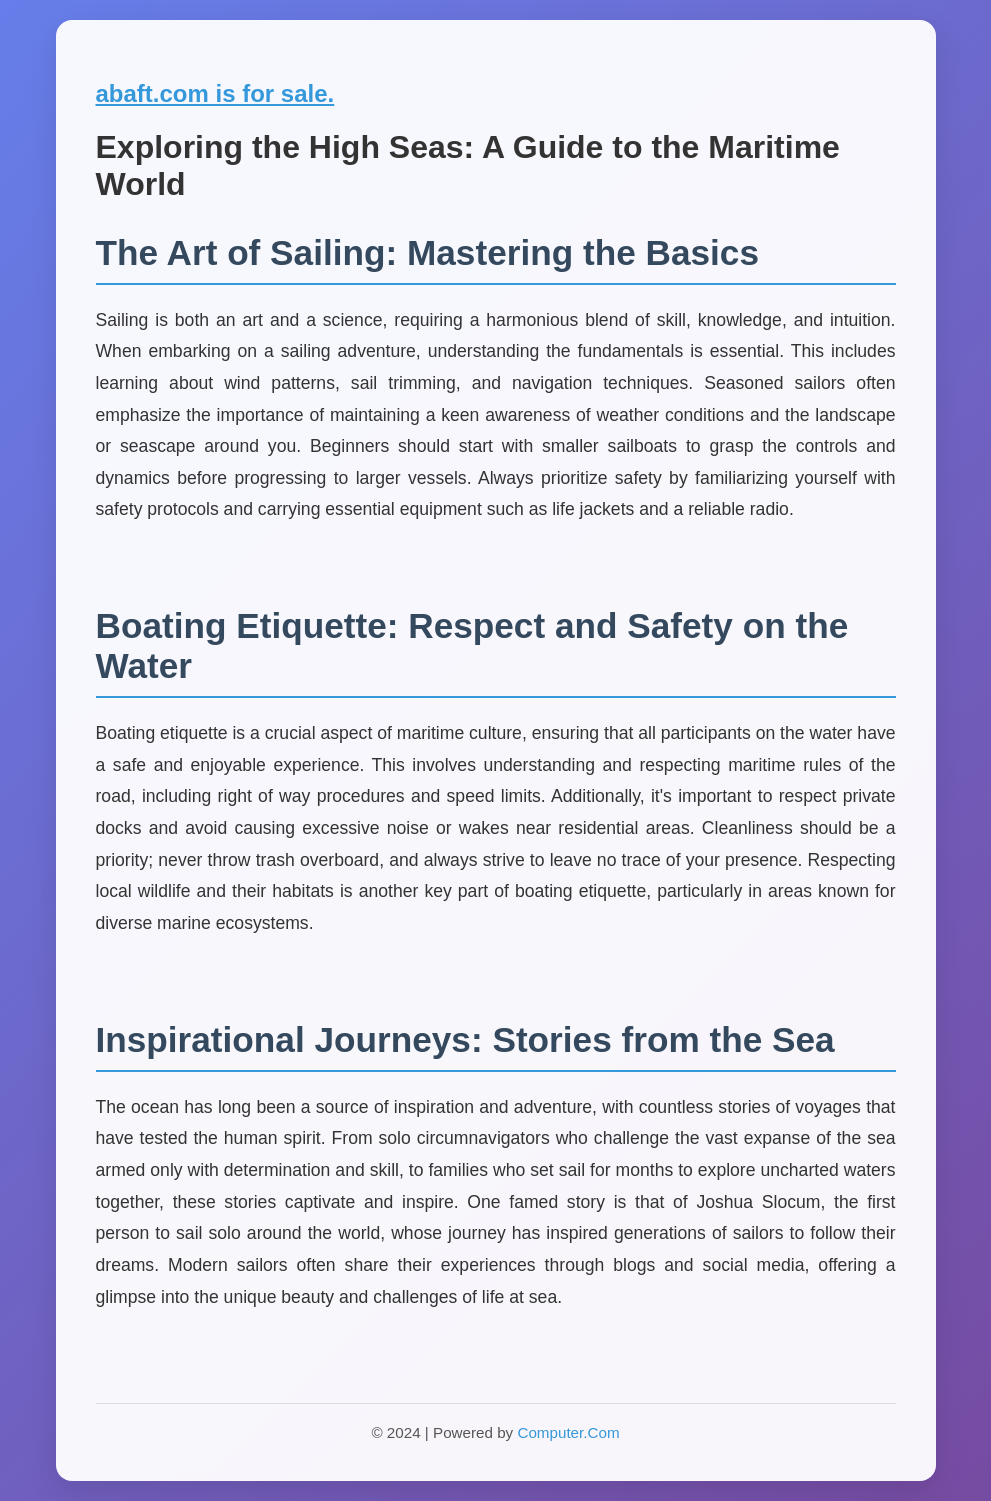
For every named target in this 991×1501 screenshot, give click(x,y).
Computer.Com (568, 1432)
